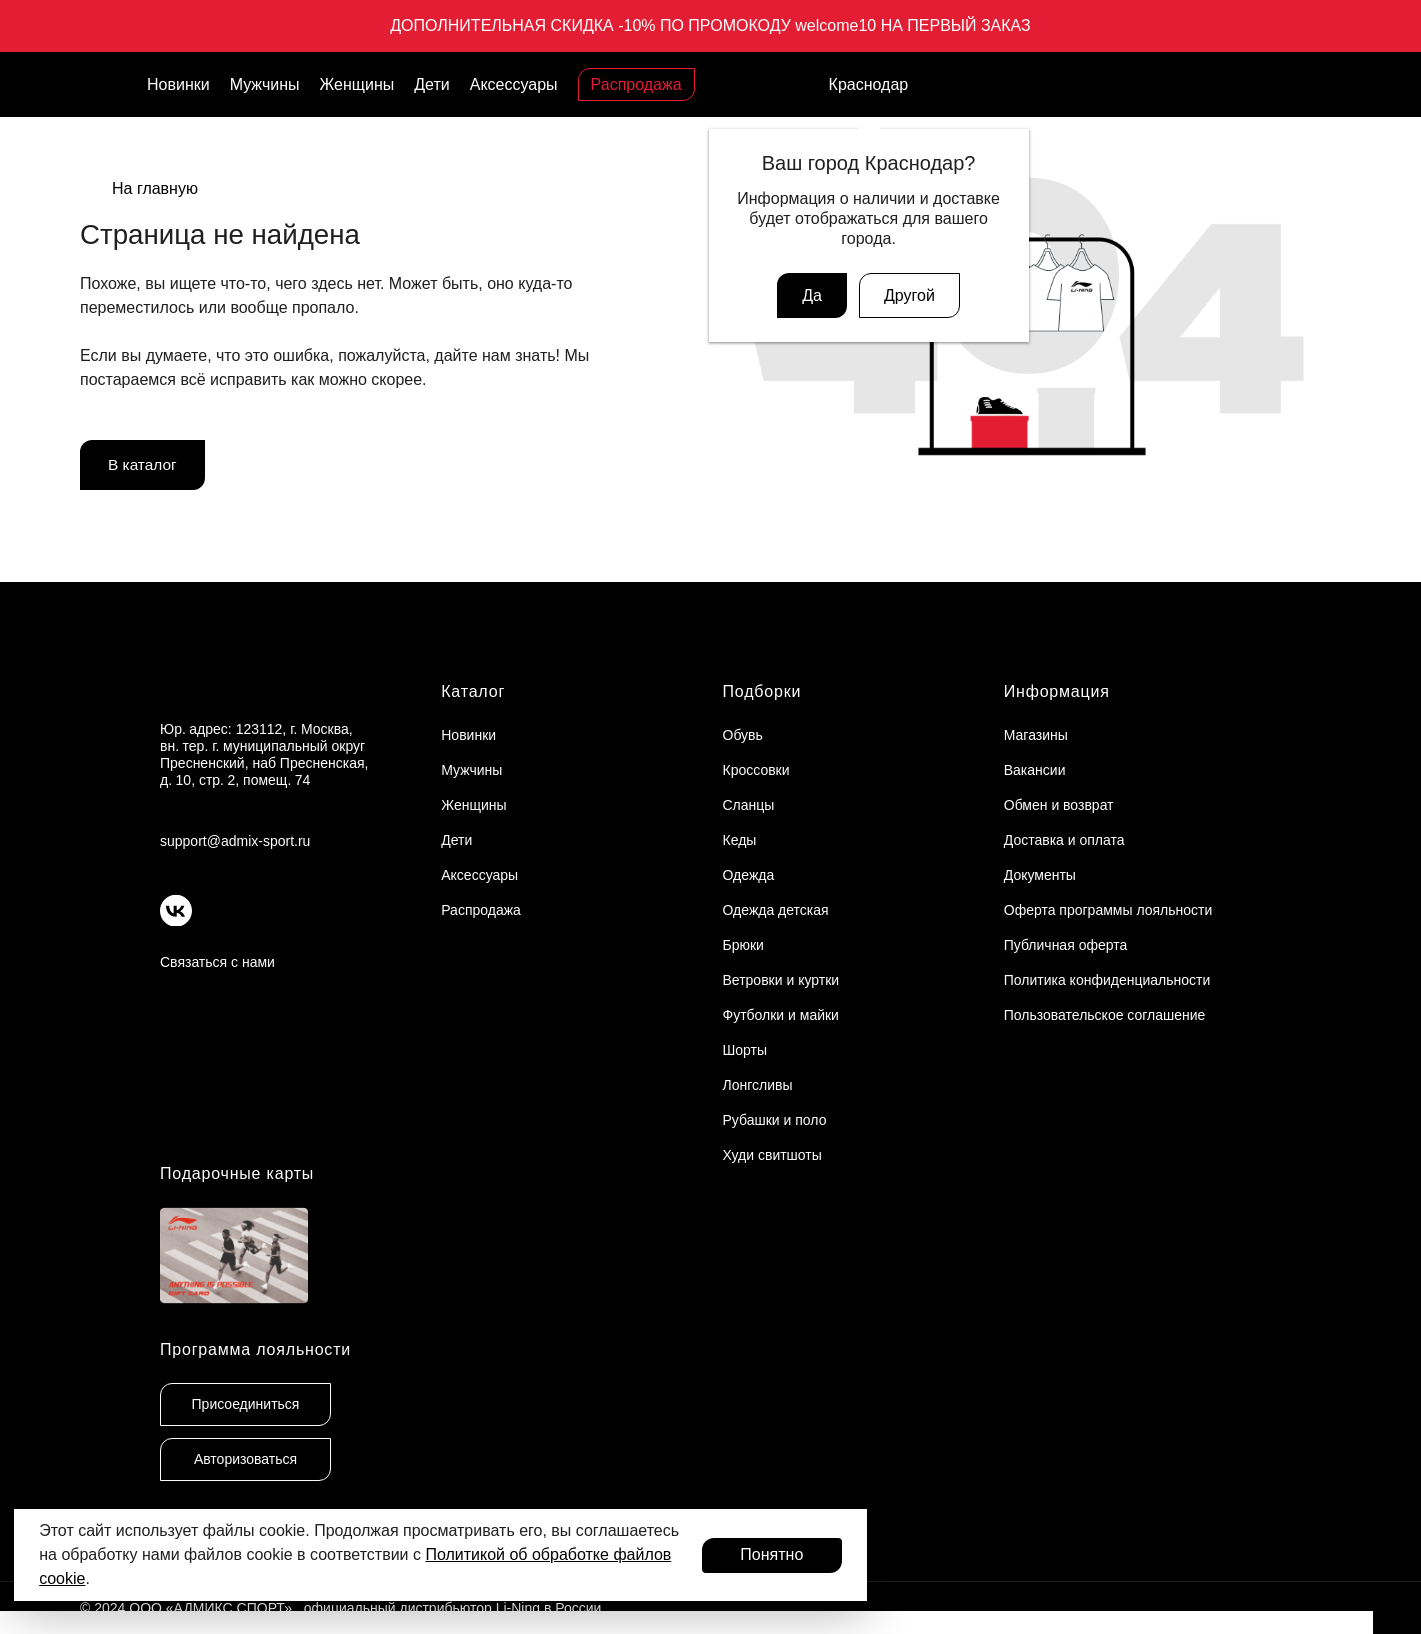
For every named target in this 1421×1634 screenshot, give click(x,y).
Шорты (745, 1050)
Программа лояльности (255, 1349)
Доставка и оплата (1064, 840)
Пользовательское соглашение (1105, 1015)
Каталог (473, 691)
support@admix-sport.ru (235, 841)
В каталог (143, 465)
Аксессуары (514, 84)
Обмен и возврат (1059, 805)
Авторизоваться (245, 1459)
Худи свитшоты (772, 1155)
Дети (431, 84)
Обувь (743, 735)
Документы (1040, 875)
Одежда (749, 875)
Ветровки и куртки (781, 980)
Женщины (357, 84)
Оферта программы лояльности (1108, 910)
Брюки (743, 945)
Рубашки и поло (775, 1120)
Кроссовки (756, 770)
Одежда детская (776, 910)
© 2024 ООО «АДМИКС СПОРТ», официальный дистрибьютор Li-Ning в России (340, 1608)
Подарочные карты (237, 1173)
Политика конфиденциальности (1107, 980)
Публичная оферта (1066, 945)
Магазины (1036, 735)
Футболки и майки (781, 1015)
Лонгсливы (758, 1085)
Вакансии (1035, 770)
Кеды (740, 840)
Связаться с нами (217, 962)
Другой (909, 295)
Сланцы (749, 805)
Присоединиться (246, 1404)
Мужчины (265, 84)
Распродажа (636, 84)
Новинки (178, 84)
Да (812, 295)
